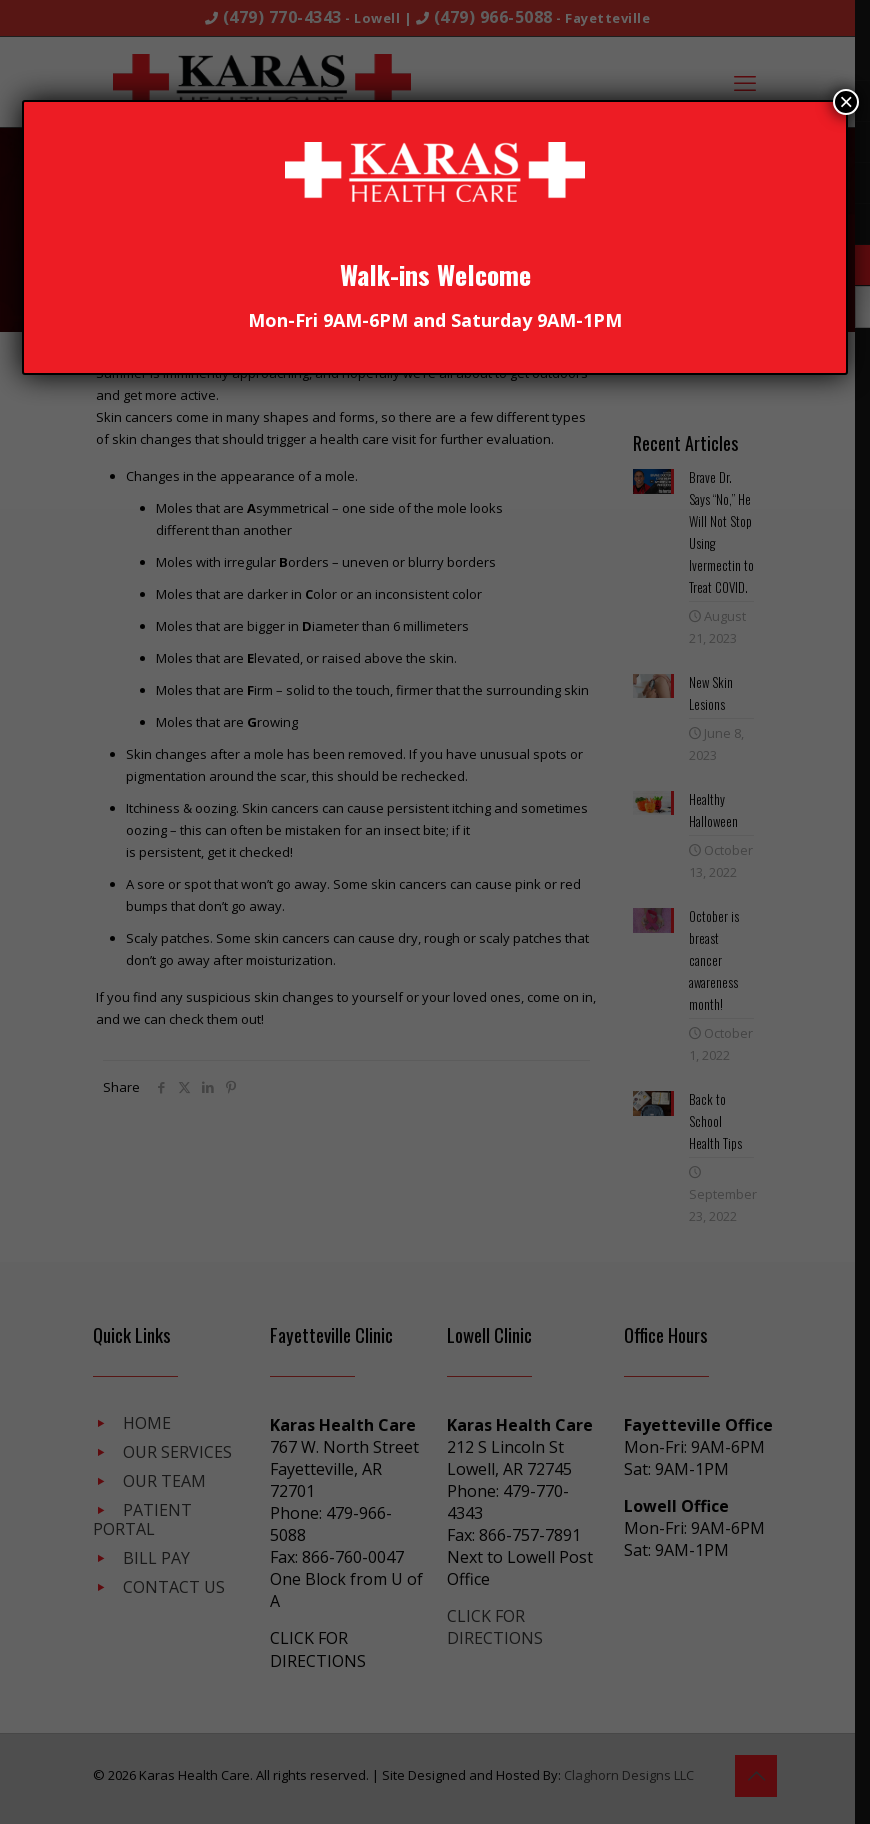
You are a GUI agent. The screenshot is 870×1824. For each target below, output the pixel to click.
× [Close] (846, 102)
